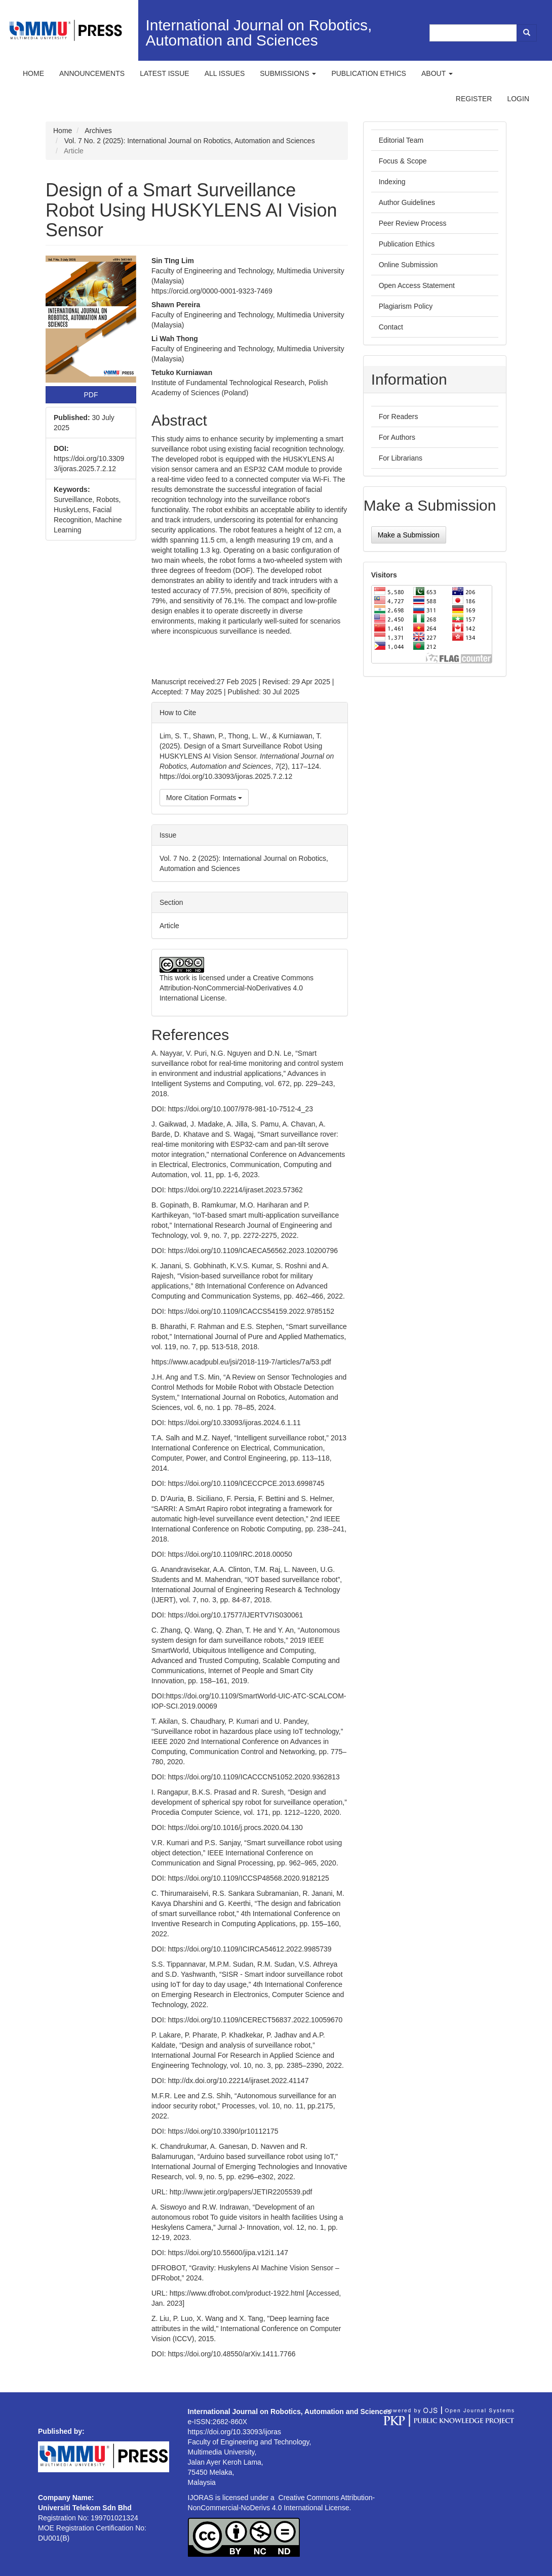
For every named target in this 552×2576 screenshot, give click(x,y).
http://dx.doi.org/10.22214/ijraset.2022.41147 (238, 2080)
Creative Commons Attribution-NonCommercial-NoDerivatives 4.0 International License (236, 988)
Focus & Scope (403, 161)
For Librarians (400, 458)
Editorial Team (401, 140)
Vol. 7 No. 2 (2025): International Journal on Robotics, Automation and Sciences (189, 141)
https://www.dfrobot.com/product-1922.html (237, 2293)
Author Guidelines (407, 202)
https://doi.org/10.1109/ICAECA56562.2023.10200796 (253, 1251)
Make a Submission (409, 535)
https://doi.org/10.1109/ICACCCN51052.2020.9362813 (254, 1777)
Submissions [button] (288, 73)
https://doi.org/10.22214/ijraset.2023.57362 (235, 1190)
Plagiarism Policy (406, 306)
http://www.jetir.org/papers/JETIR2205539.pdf (241, 2192)
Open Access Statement (417, 285)
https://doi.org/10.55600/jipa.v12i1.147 (228, 2253)
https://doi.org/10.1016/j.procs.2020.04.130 (235, 1827)
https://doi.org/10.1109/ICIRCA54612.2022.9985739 (250, 1949)
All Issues (225, 73)
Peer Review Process (413, 223)
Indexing (392, 182)
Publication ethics (368, 73)
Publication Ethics (407, 244)
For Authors (397, 437)
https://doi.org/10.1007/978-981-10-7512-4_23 (240, 1109)
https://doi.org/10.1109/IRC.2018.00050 (230, 1554)
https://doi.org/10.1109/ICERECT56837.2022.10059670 (255, 2020)
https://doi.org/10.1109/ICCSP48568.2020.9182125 (248, 1878)
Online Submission (408, 265)
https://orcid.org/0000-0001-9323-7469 (211, 291)
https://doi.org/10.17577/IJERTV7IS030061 (235, 1615)
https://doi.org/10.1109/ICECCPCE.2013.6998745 (246, 1483)
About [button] (437, 73)
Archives (98, 131)
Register (474, 99)
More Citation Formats (204, 798)
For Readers (398, 416)
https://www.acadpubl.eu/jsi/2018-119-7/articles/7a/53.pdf (241, 1362)
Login (518, 99)
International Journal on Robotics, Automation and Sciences (259, 33)
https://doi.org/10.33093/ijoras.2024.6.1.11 (234, 1423)
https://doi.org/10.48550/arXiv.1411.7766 (232, 2354)
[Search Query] (473, 32)
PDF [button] (91, 395)
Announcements (92, 73)
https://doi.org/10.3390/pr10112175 (223, 2131)
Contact (391, 327)
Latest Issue (164, 73)
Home (33, 73)
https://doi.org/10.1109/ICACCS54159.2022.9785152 (251, 1311)
